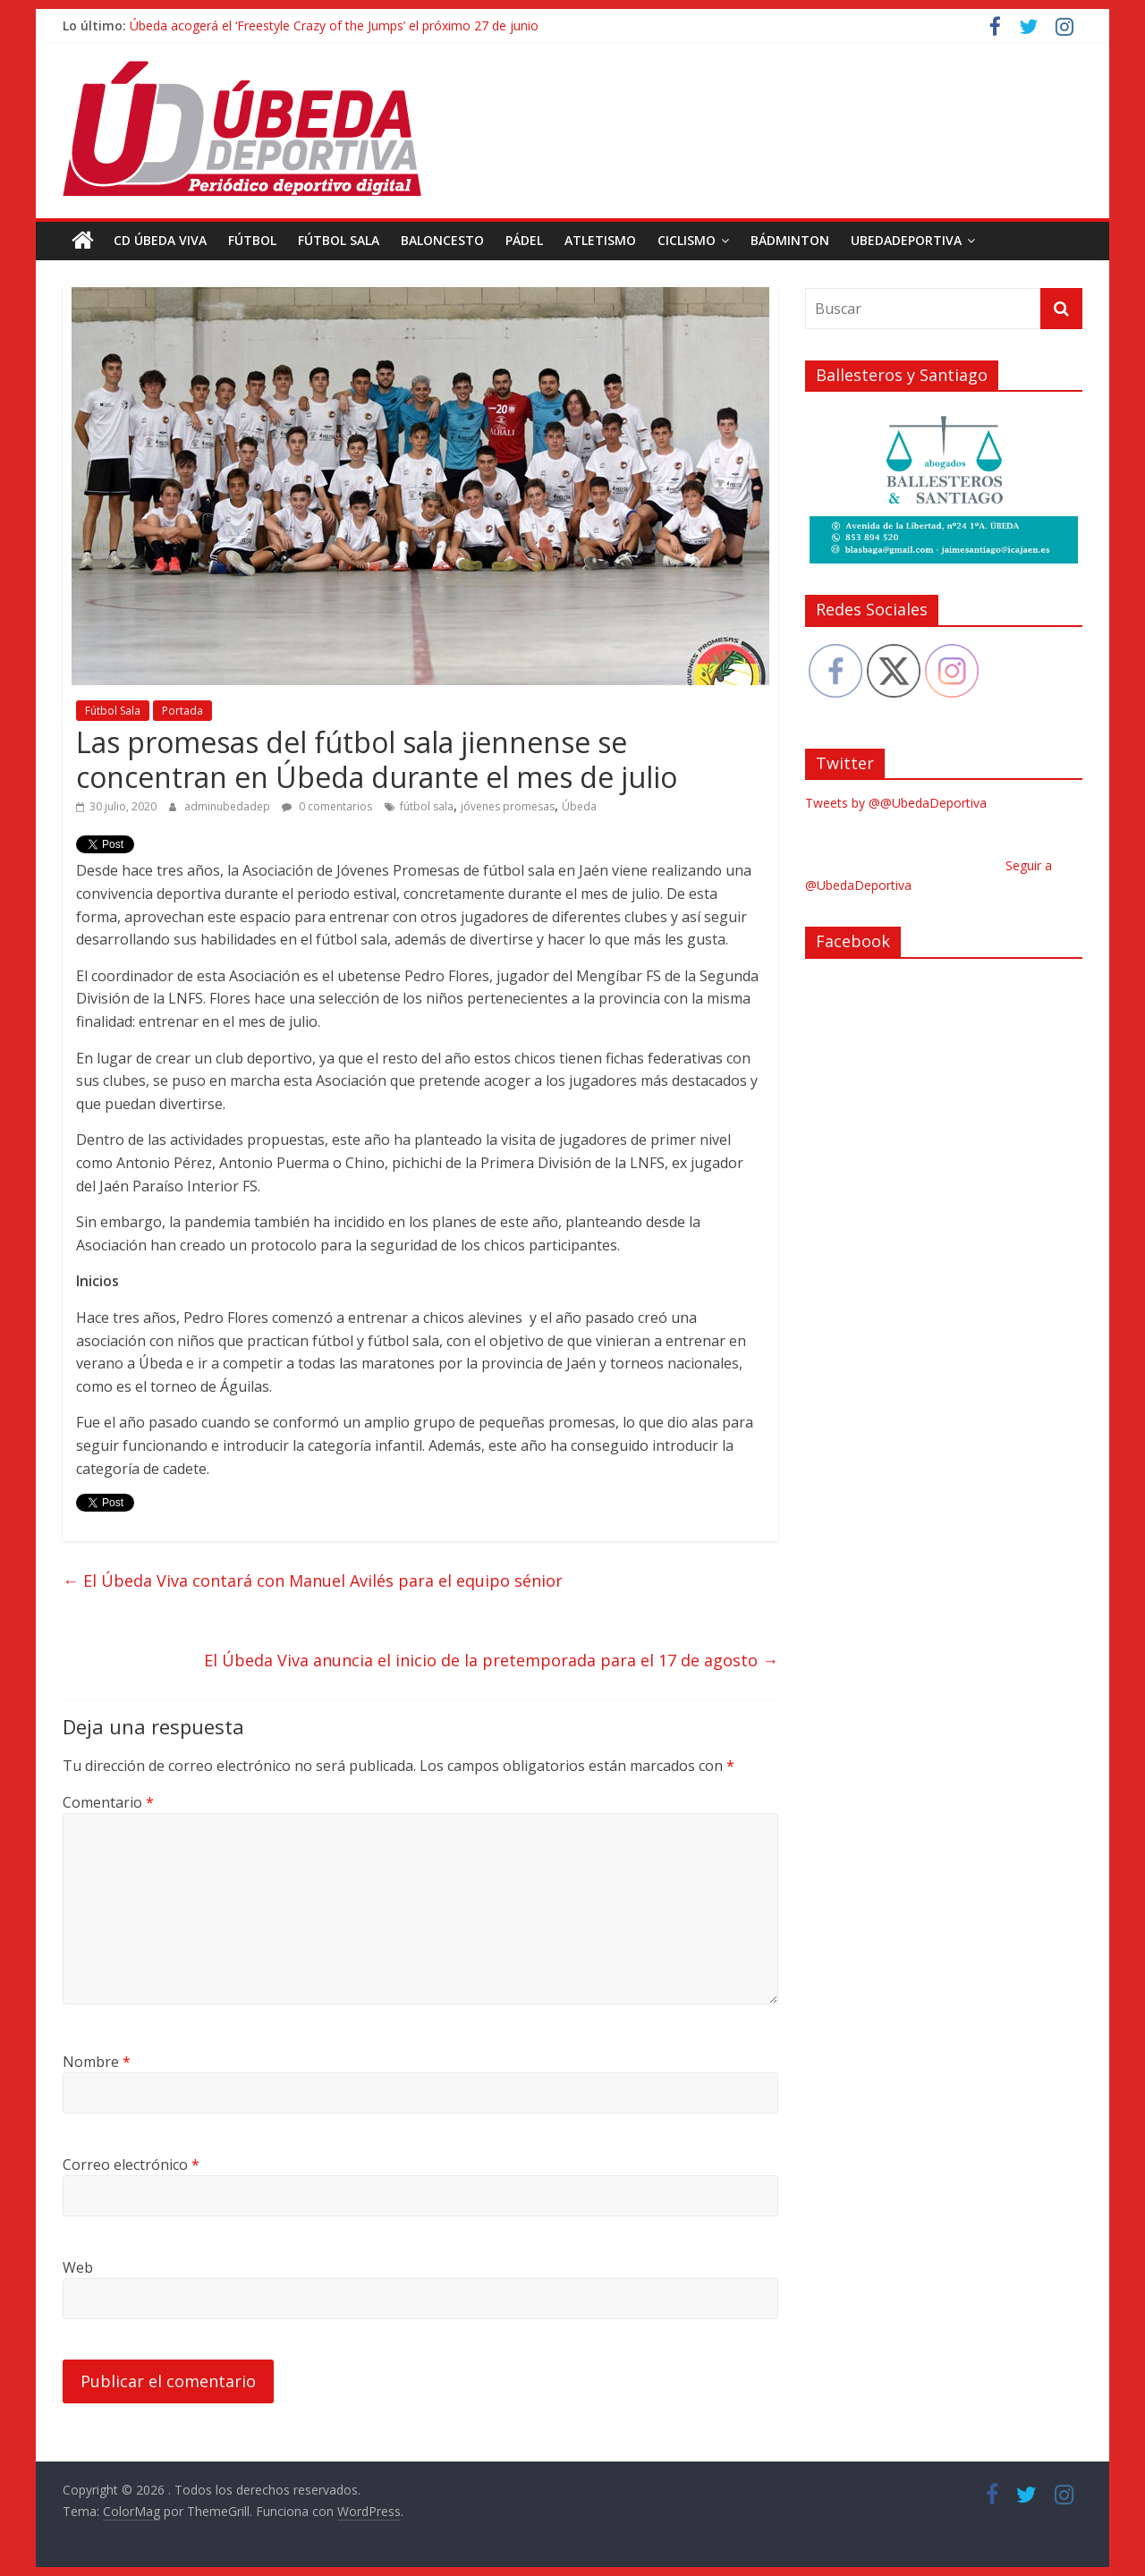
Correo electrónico (131, 2164)
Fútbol (252, 240)
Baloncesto (442, 240)
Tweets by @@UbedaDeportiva (896, 802)
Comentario (108, 1802)
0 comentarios (327, 806)
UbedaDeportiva (906, 240)
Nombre (97, 2062)
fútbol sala (427, 806)
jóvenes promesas (508, 806)
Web (78, 2267)
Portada (182, 710)
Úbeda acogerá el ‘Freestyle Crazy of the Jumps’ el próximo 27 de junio (334, 25)
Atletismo (600, 240)
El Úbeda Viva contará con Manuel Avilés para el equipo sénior (313, 1580)
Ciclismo (686, 240)
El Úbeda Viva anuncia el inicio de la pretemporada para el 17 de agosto (491, 1659)
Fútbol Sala (338, 240)
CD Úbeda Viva (160, 240)
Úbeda (579, 806)
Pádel (524, 240)
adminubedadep (228, 806)
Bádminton (790, 240)
